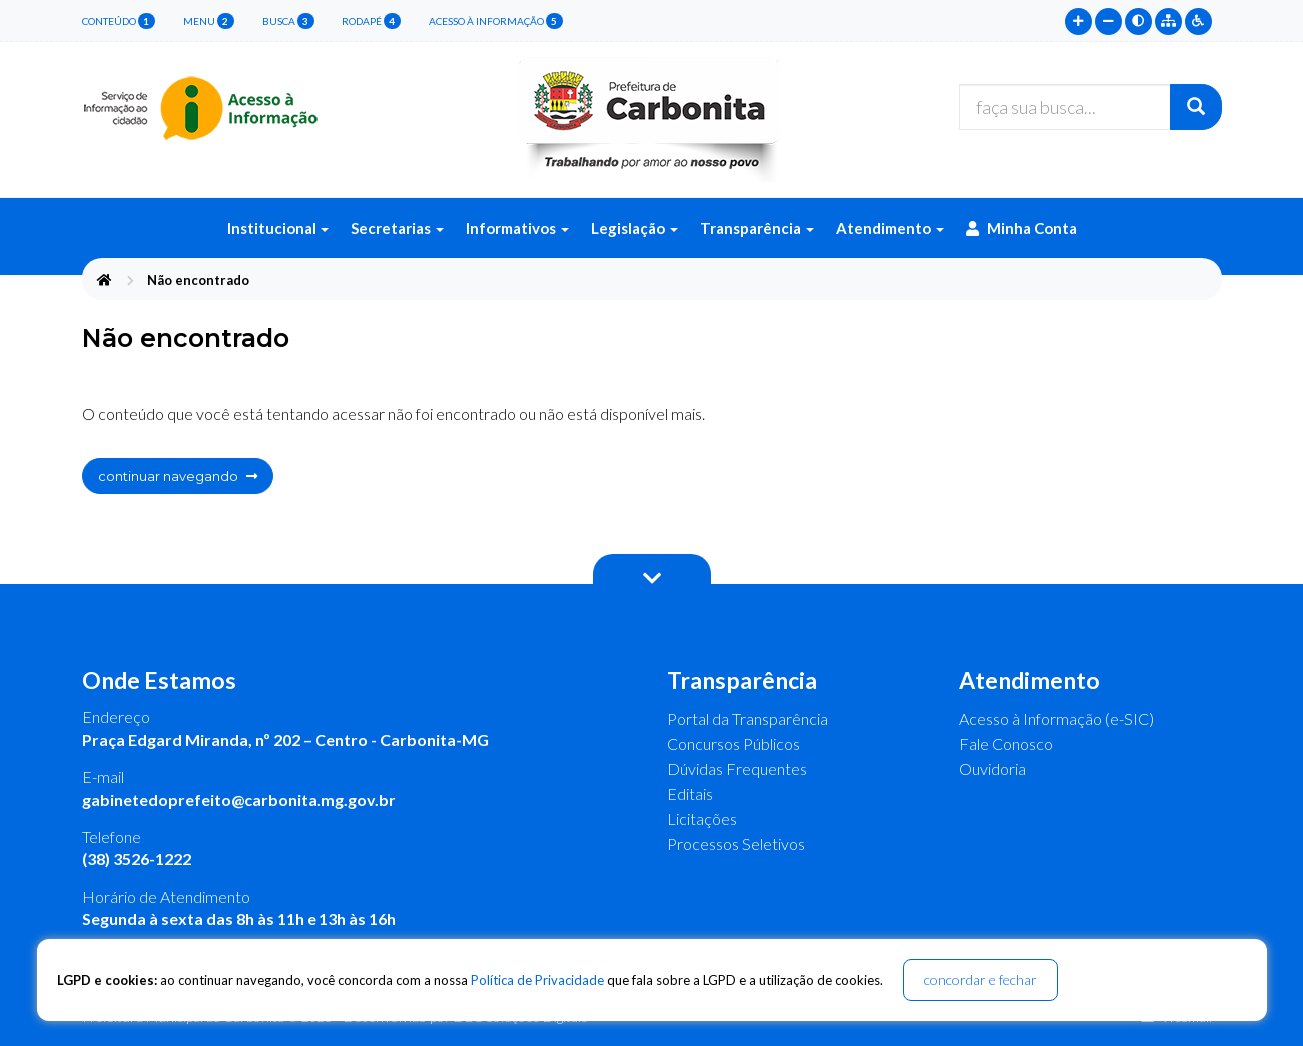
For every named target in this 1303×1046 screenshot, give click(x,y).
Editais (690, 793)
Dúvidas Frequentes (737, 768)
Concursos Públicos (733, 743)
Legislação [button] (634, 228)
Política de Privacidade (537, 980)
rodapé (371, 21)
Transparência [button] (757, 228)
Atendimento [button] (890, 228)
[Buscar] (1196, 107)
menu (208, 21)
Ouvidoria (992, 768)
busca (288, 21)
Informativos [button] (517, 228)
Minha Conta (1021, 228)
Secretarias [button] (397, 228)
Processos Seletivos (736, 843)
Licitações (702, 818)
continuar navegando (177, 476)
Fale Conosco (1006, 743)
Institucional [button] (278, 228)
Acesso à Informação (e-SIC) (1056, 718)
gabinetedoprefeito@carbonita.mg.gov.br (239, 799)
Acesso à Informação (496, 21)
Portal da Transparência (747, 718)
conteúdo (118, 21)
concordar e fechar (980, 979)
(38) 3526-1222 (136, 858)
